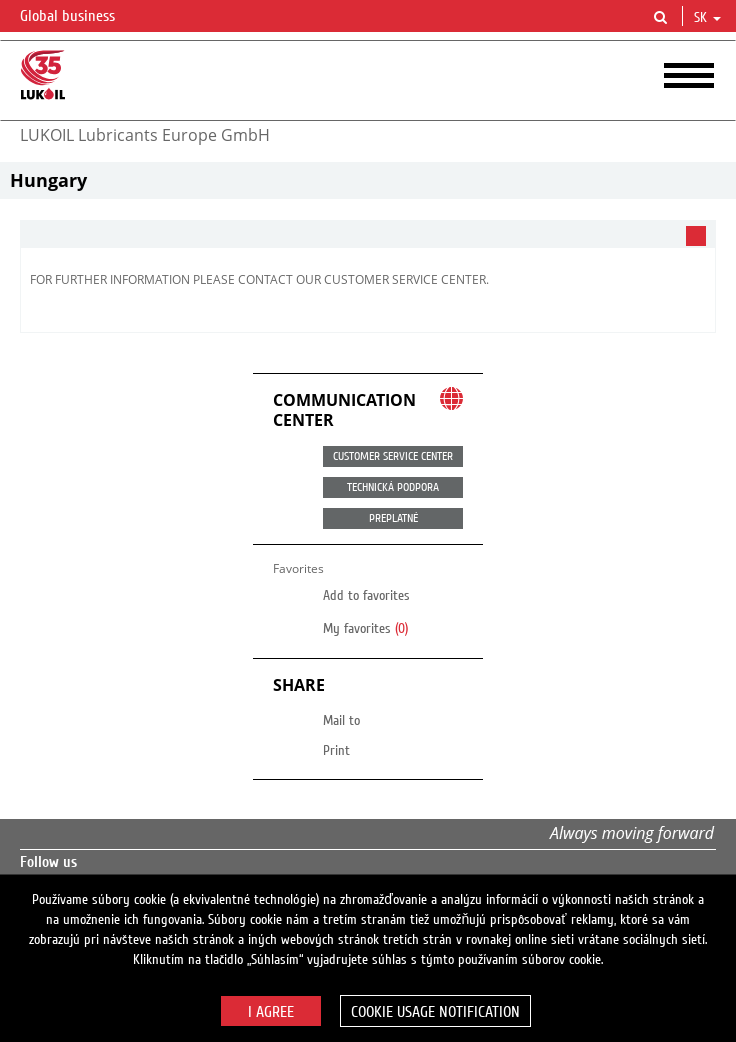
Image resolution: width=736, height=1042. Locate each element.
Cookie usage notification (435, 1012)
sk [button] (707, 18)
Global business (79, 17)
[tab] (368, 234)
